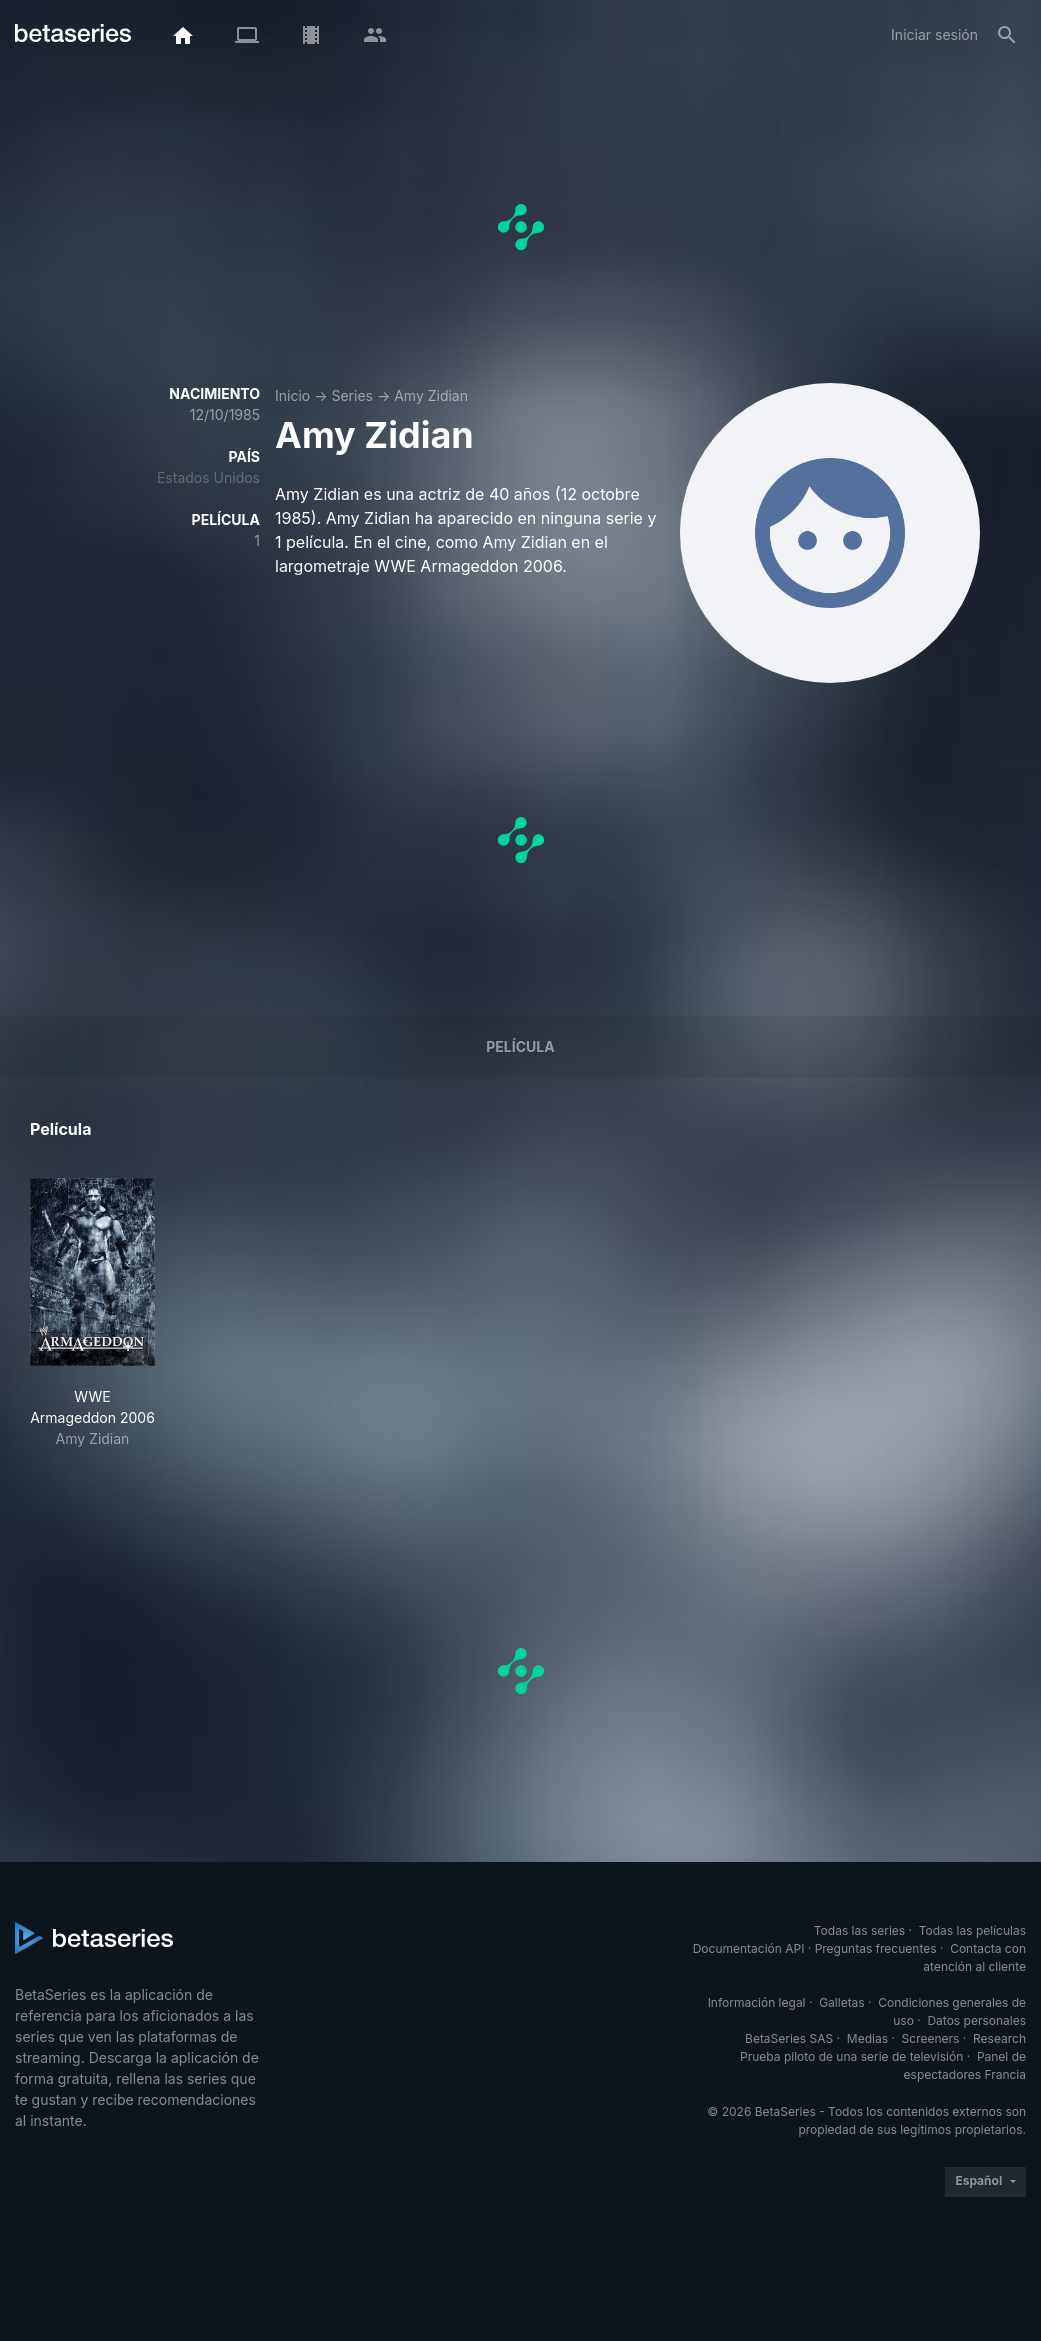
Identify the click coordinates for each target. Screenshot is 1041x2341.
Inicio (292, 395)
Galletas (842, 2002)
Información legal (757, 2002)
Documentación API (749, 1948)
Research (999, 2038)
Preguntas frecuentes (876, 1948)
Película (520, 1046)
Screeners (931, 2038)
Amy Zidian (431, 395)
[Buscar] (1007, 35)
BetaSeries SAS (789, 2038)
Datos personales (976, 2020)
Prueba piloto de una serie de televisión (851, 2056)
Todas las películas (972, 1930)
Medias (867, 2038)
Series (352, 395)
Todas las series (859, 1930)
